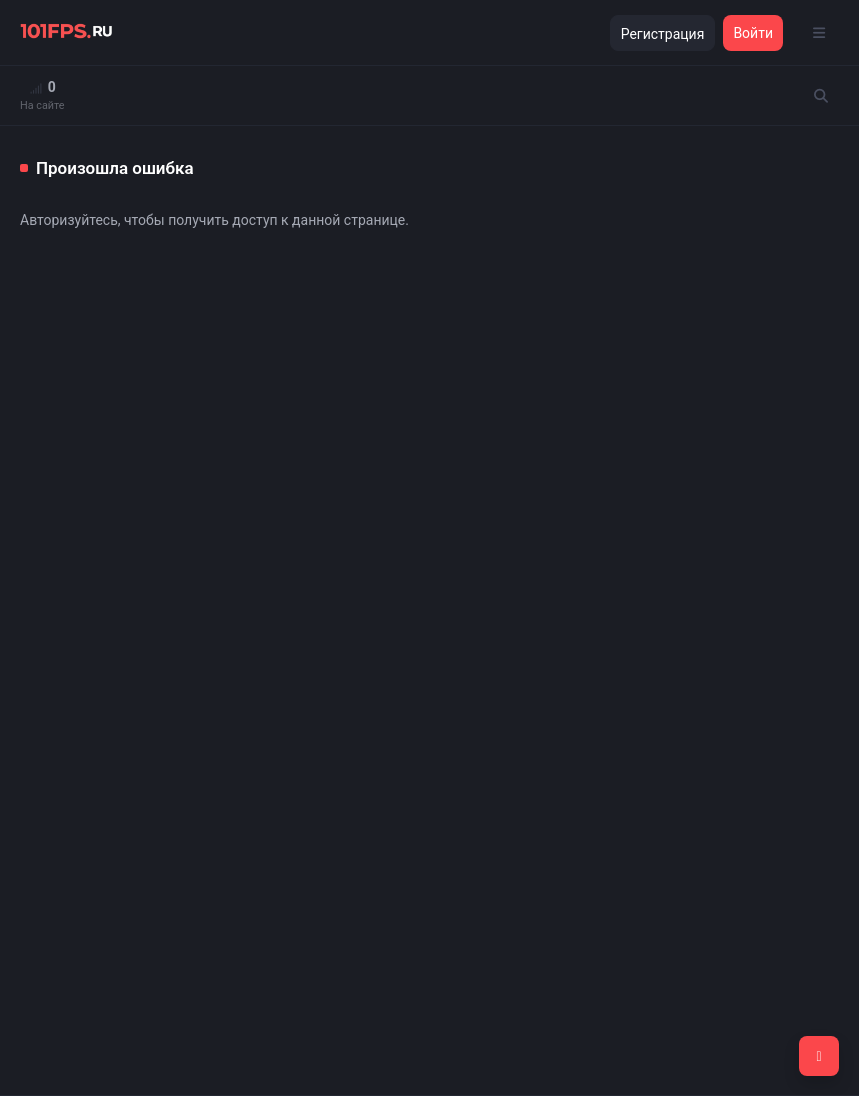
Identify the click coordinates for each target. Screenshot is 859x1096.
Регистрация (663, 34)
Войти (753, 33)
